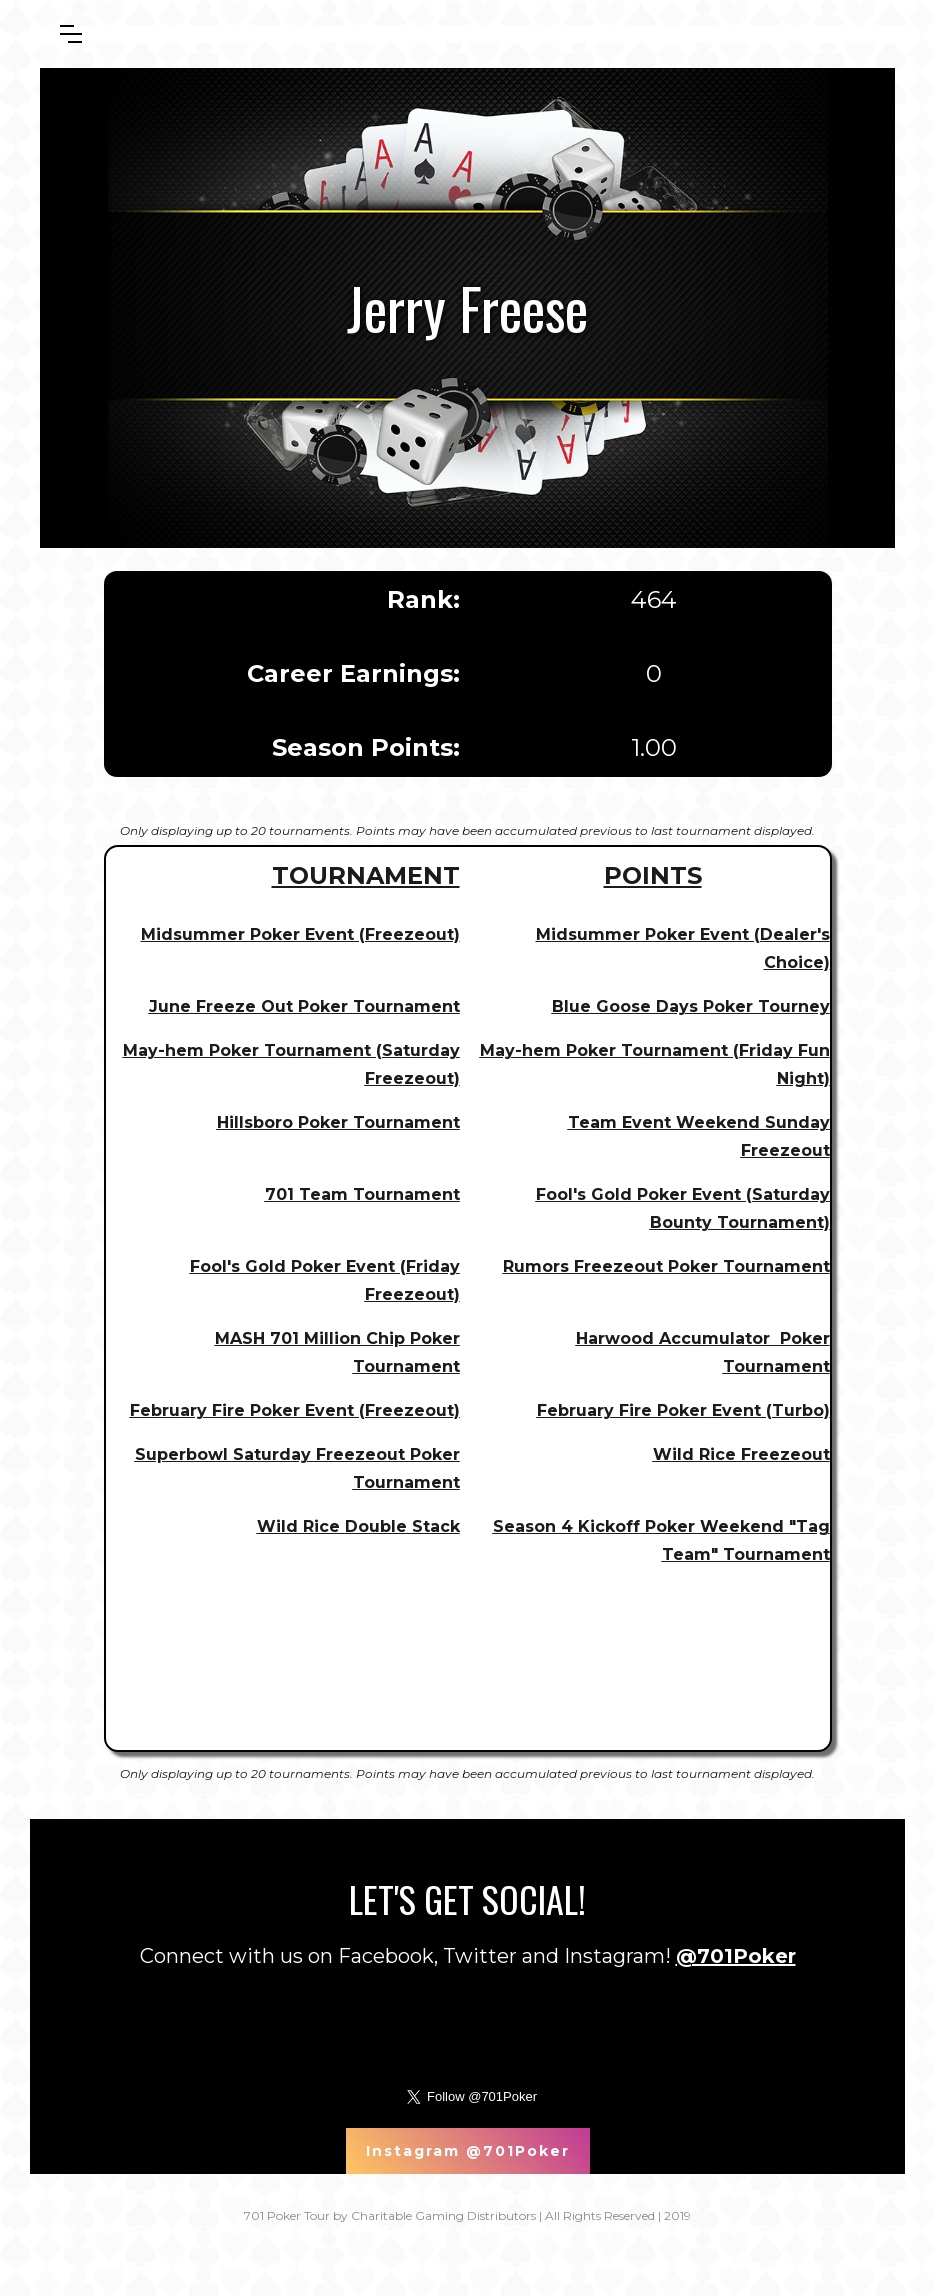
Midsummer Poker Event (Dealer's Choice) (683, 948)
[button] (71, 34)
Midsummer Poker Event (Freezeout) (300, 934)
